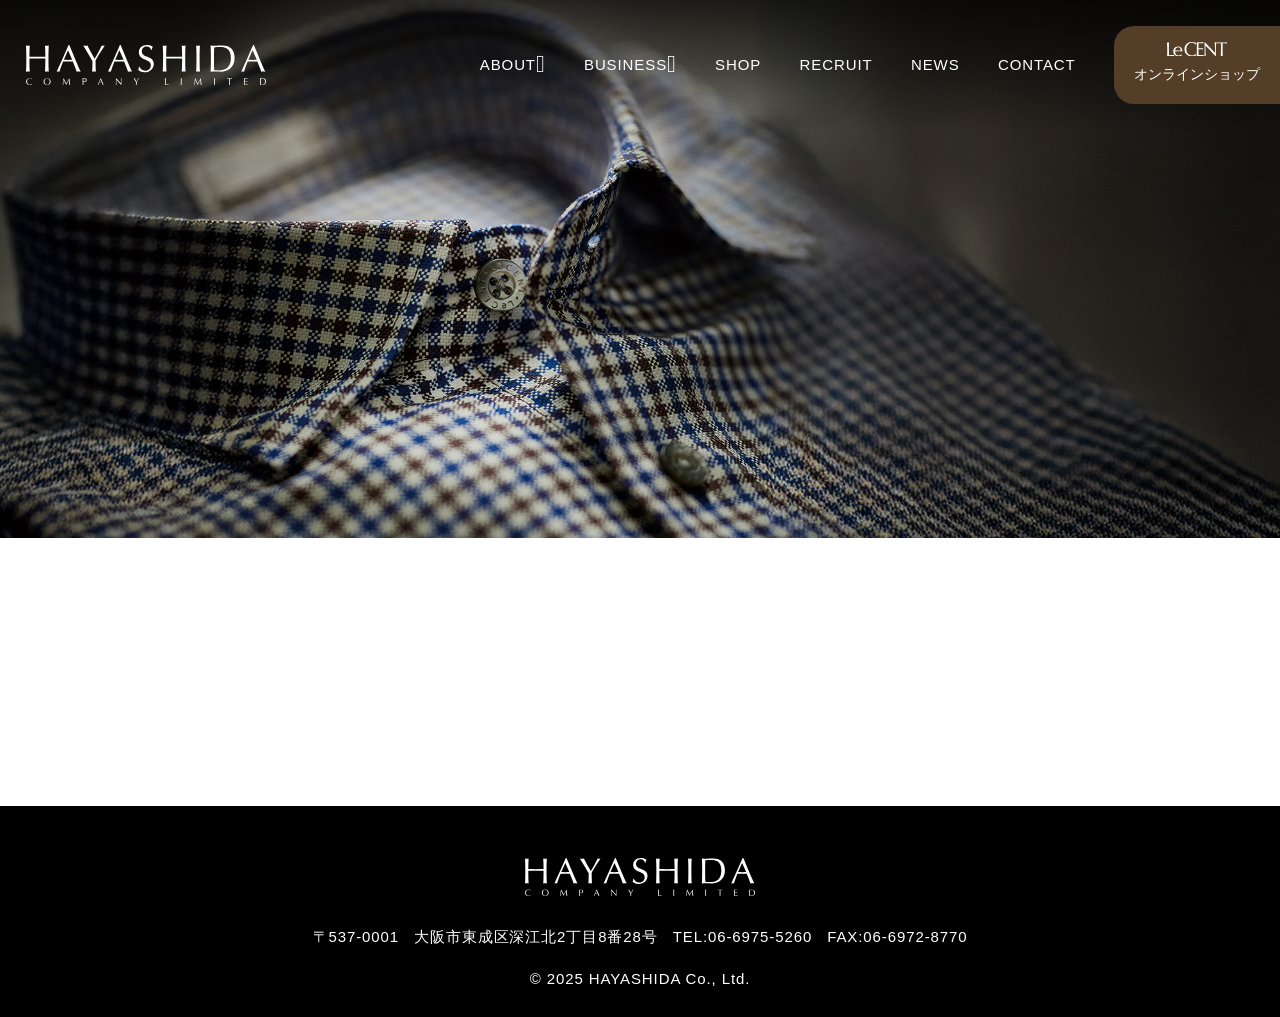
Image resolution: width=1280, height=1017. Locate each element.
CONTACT (1037, 64)
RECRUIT (836, 64)
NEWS (935, 64)
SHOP (738, 64)
